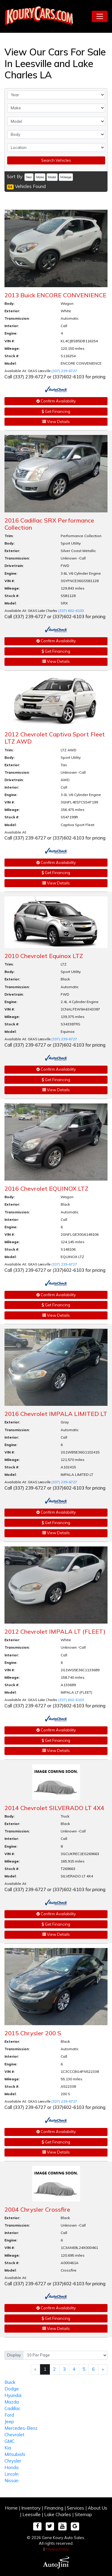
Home (11, 2508)
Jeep (9, 2421)
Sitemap (83, 2514)
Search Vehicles (56, 160)
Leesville (31, 2514)
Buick (9, 2382)
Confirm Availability (56, 401)
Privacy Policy (57, 2549)
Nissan (11, 2480)
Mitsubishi (14, 2454)
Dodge (11, 2389)
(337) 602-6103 (71, 610)
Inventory (31, 2508)
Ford (9, 2415)
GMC (9, 2441)
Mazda (11, 2402)
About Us (97, 2508)
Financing (53, 2508)
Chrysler (12, 2461)
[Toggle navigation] (100, 16)
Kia (7, 2448)
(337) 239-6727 (64, 371)
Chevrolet (14, 2434)
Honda (11, 2467)
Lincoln (11, 2474)
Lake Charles (57, 2514)
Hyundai (13, 2395)
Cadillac (12, 2408)
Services (75, 2508)
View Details (56, 421)
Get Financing (56, 411)
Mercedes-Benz (21, 2428)
